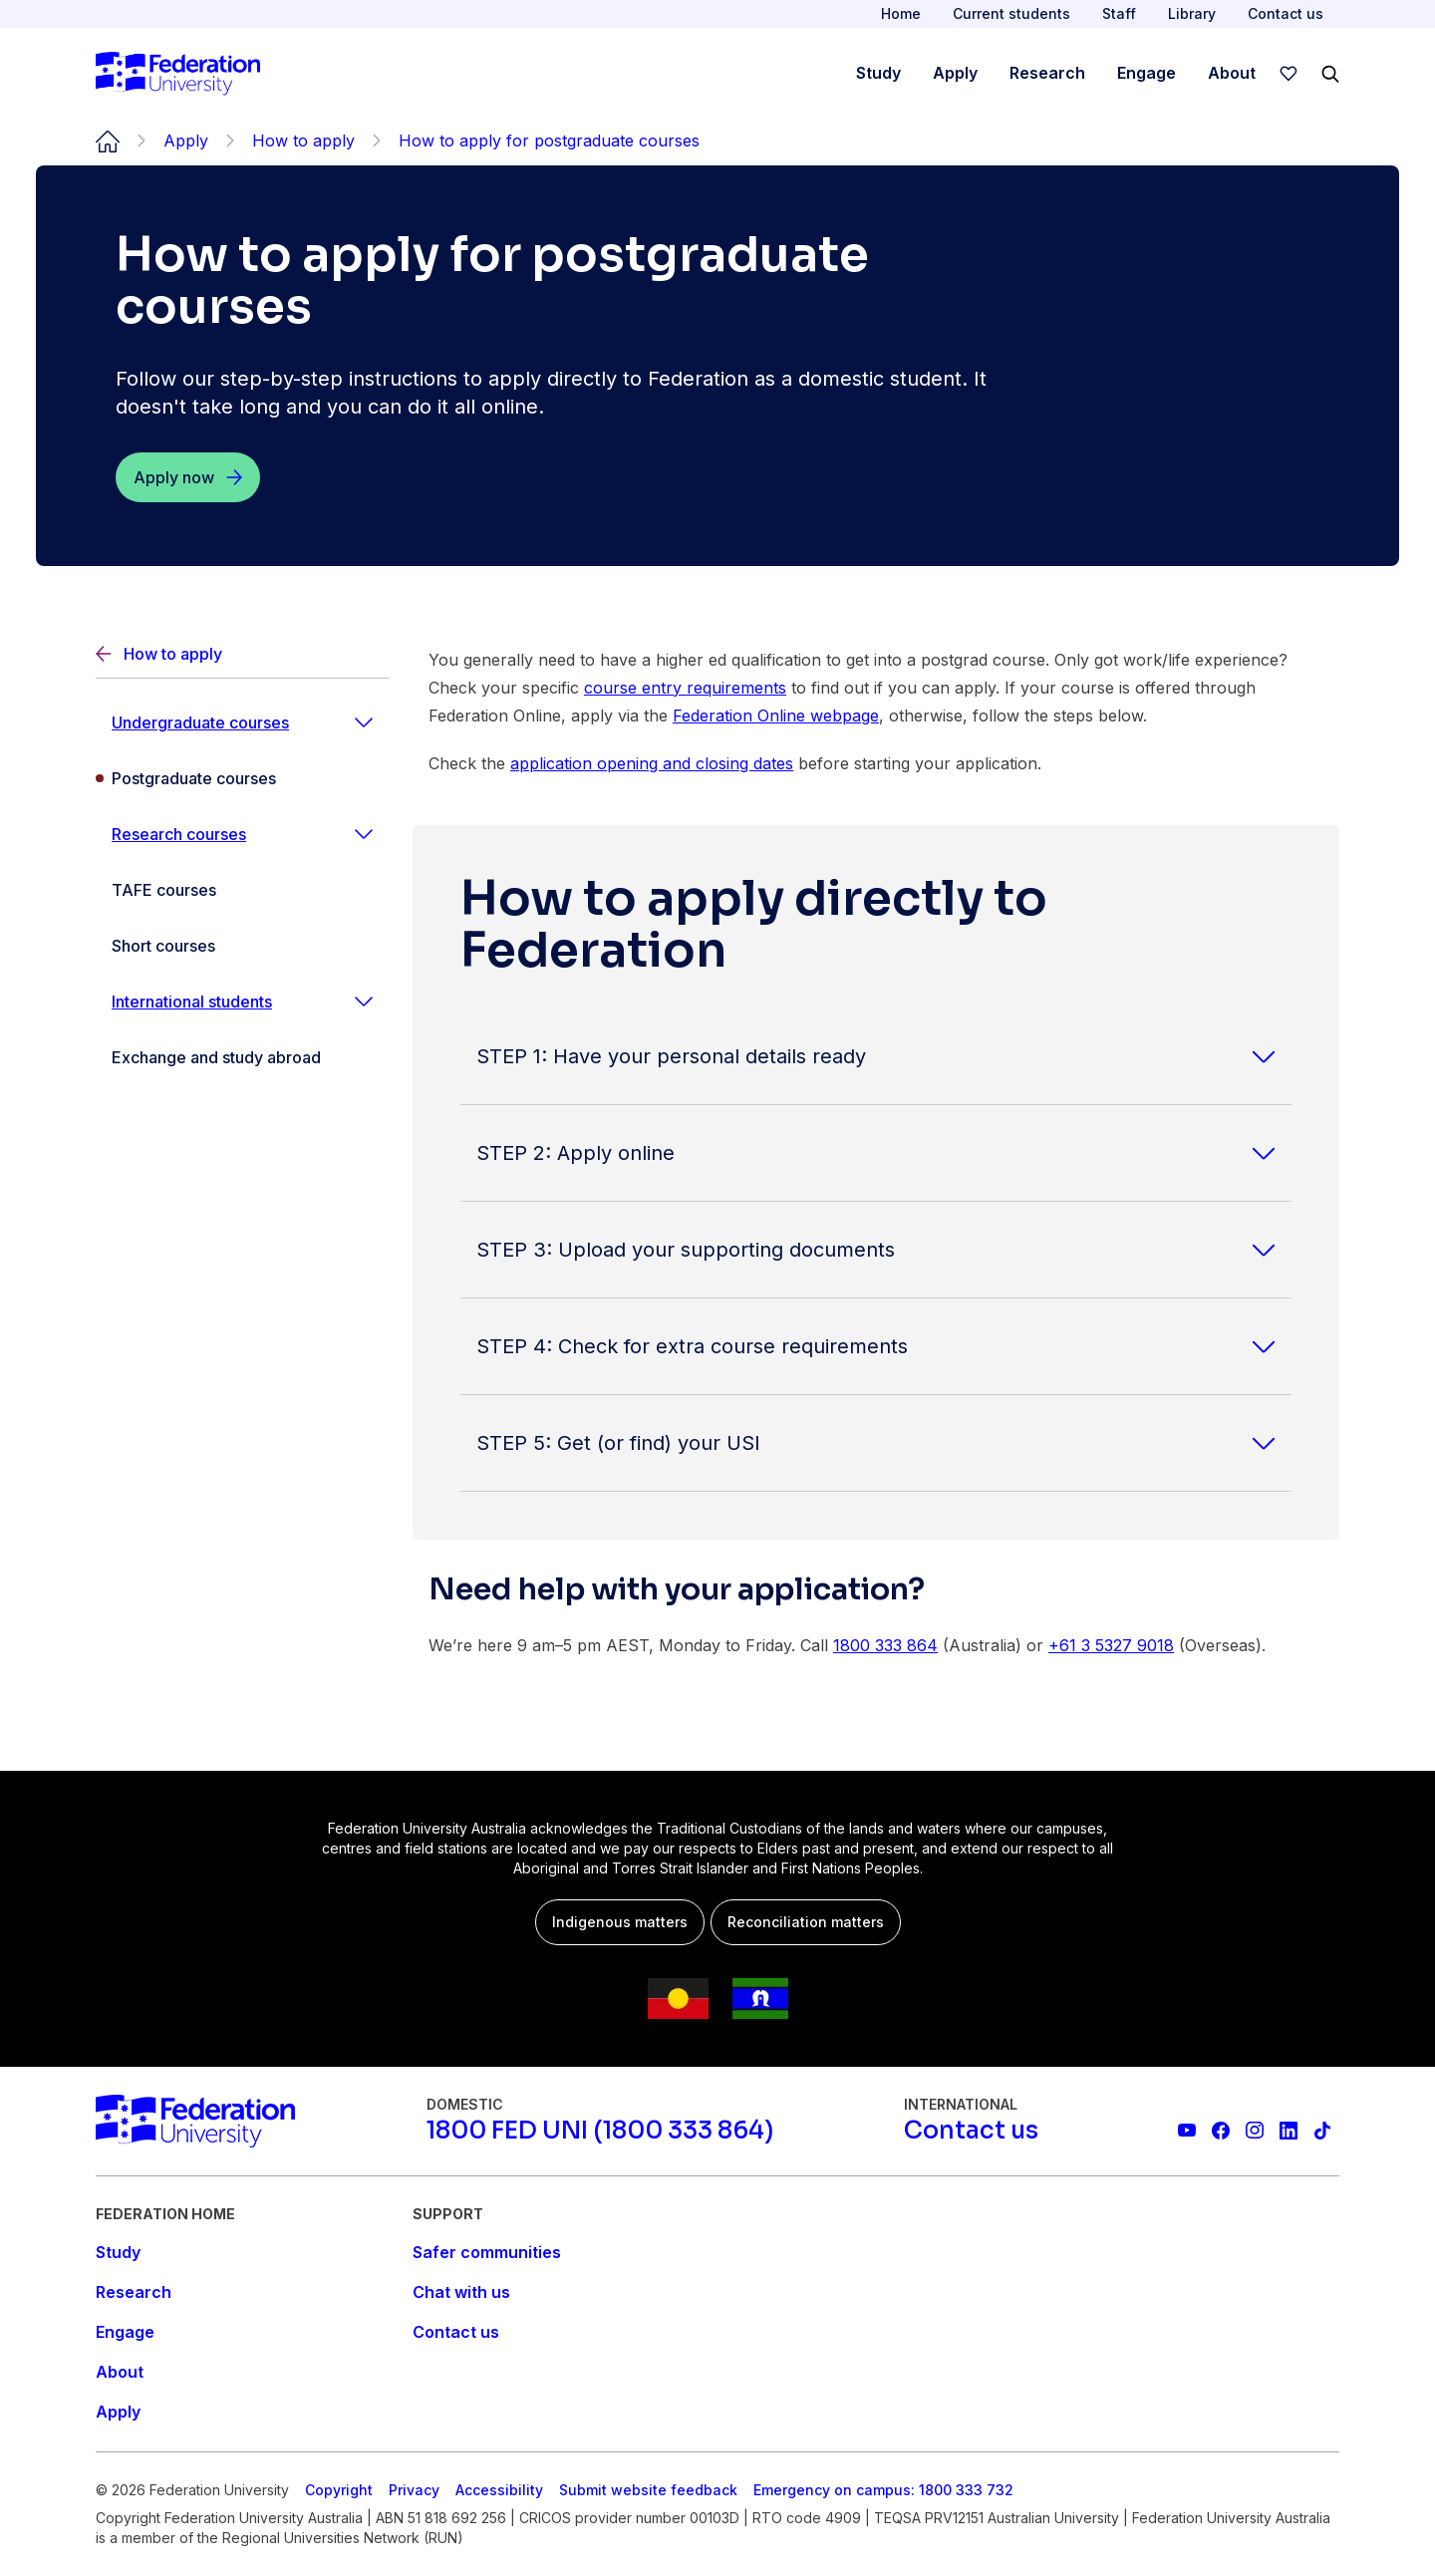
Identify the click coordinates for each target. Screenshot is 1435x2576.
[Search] (1330, 74)
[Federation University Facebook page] (1221, 2130)
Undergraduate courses (200, 722)
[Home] (178, 74)
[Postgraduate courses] (242, 778)
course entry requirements (685, 688)
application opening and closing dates (651, 763)
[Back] (242, 654)
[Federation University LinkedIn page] (1288, 2130)
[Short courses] (242, 946)
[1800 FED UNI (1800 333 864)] (600, 2131)
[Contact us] (971, 2131)
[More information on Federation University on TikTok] (1322, 2130)
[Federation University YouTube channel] (1187, 2130)
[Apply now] (188, 477)
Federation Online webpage (776, 715)
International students (192, 1001)
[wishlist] (1288, 74)
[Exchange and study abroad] (242, 1057)
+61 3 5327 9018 (1111, 1645)
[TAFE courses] (242, 890)
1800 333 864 (885, 1645)
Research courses (179, 834)
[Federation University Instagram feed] (1255, 2130)
